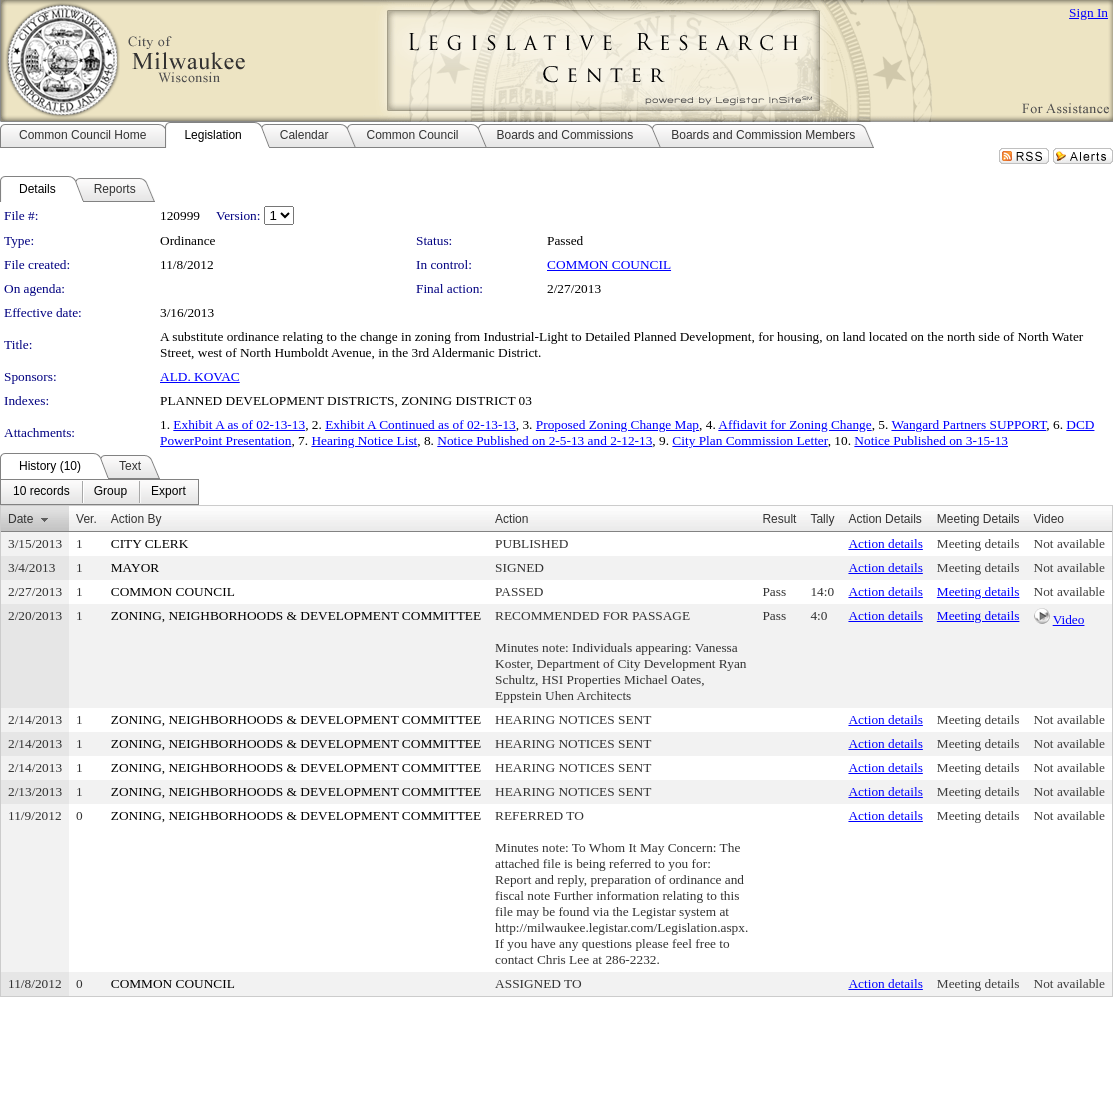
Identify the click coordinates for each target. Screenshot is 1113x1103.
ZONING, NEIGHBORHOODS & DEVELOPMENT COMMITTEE (296, 615)
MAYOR (135, 567)
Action (511, 519)
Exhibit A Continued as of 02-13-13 (420, 424)
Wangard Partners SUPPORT (968, 424)
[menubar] (99, 492)
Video (1069, 619)
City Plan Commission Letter (749, 440)
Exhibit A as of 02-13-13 (239, 424)
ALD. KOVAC (200, 376)
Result (779, 519)
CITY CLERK (150, 543)
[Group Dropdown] (110, 492)
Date (20, 519)
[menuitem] (41, 492)
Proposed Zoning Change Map (617, 424)
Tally (822, 519)
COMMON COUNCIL (609, 264)
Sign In (1088, 12)
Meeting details (978, 543)
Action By (136, 519)
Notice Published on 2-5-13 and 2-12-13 (544, 440)
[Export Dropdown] (168, 492)
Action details (885, 543)
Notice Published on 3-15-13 (931, 440)
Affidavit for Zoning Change (794, 424)
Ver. (86, 519)
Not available (1069, 543)
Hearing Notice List (364, 440)
